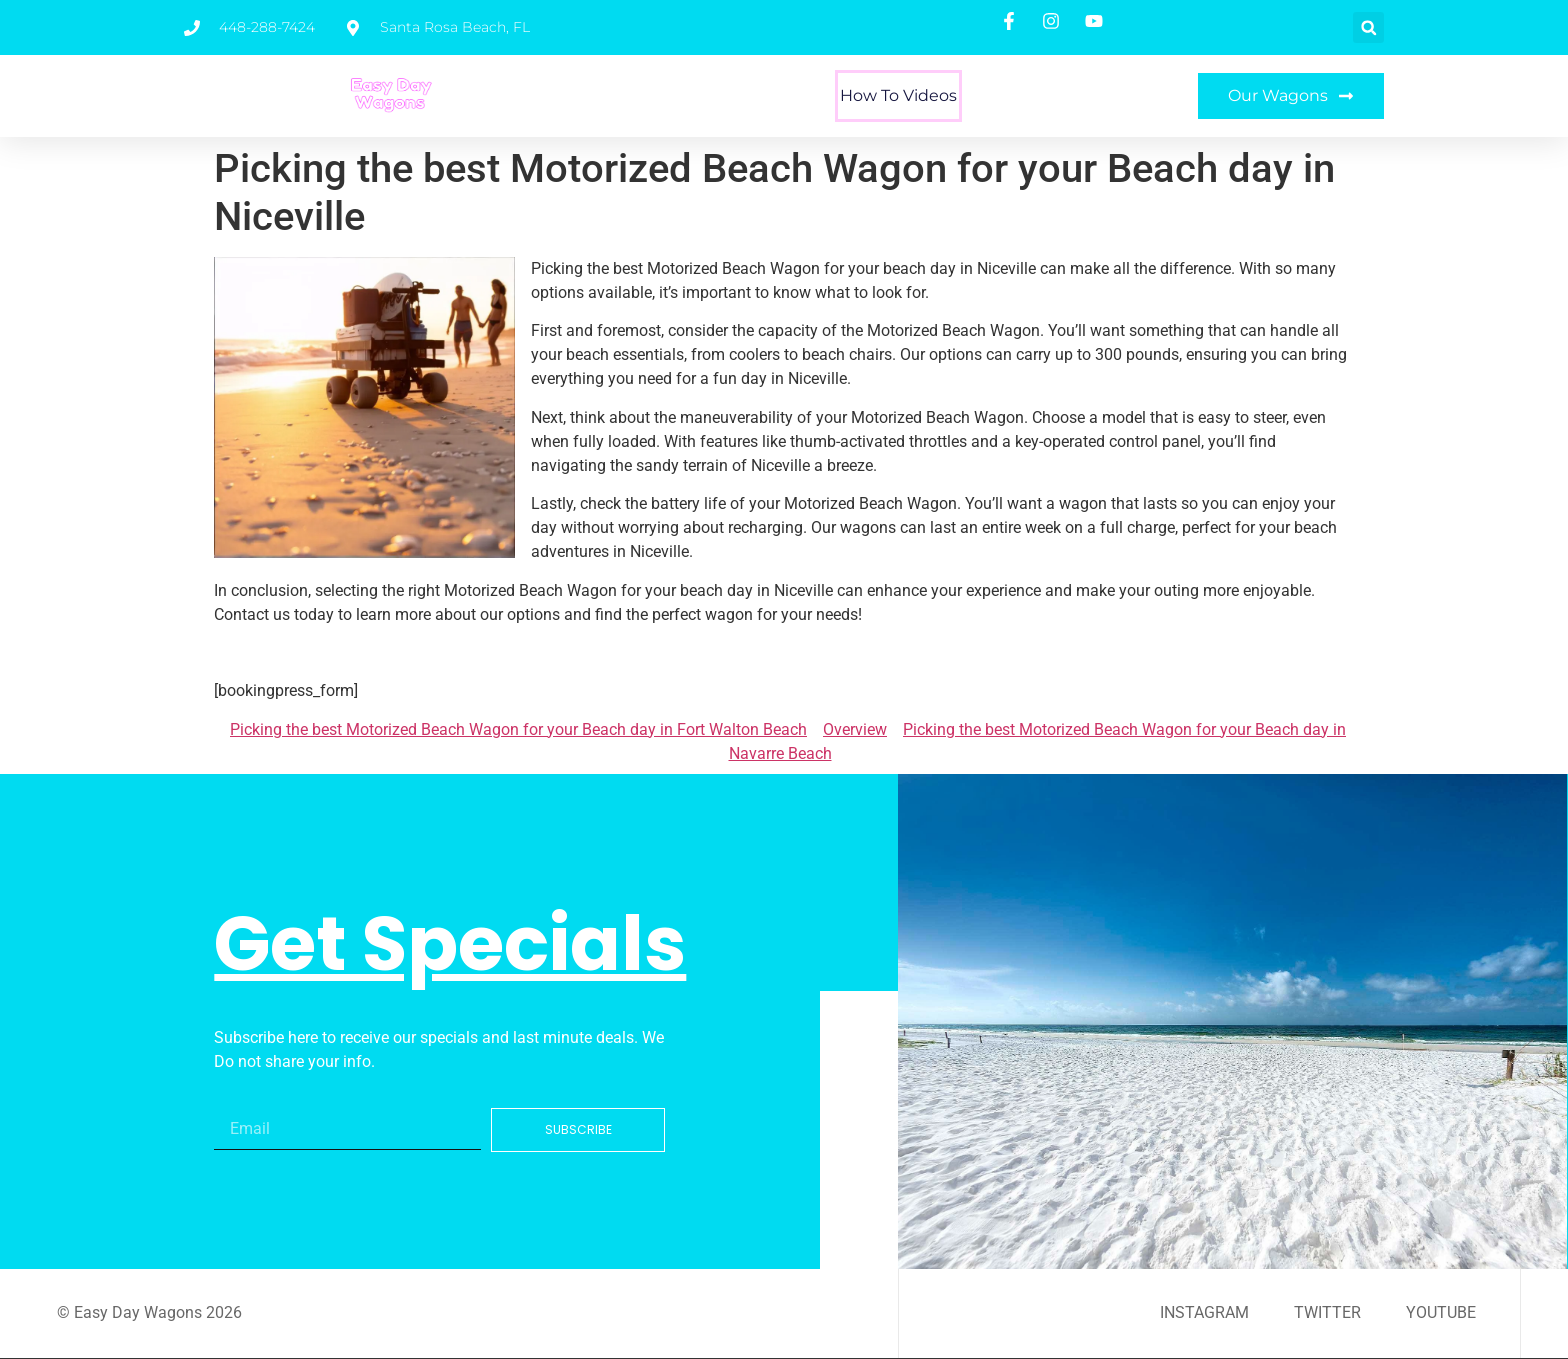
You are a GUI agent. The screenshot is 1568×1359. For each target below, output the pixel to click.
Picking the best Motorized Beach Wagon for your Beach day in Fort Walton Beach (518, 729)
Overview (855, 729)
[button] (1368, 27)
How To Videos (898, 95)
